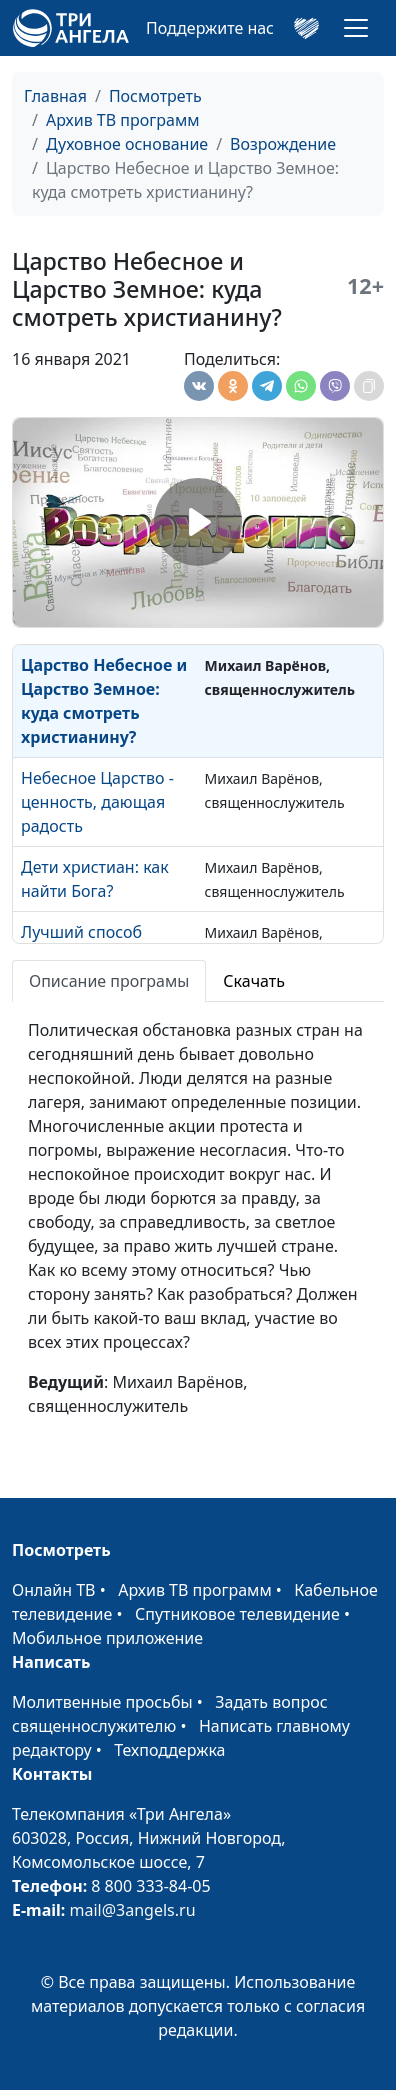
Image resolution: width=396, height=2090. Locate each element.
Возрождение (283, 144)
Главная (55, 96)
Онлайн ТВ (54, 1590)
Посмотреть (155, 96)
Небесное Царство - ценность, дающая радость (97, 802)
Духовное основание (127, 144)
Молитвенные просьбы (102, 1702)
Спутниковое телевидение (237, 1614)
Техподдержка (169, 1750)
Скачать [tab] (254, 981)
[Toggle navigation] (356, 28)
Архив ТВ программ (123, 120)
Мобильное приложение (107, 1638)
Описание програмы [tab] (109, 981)
